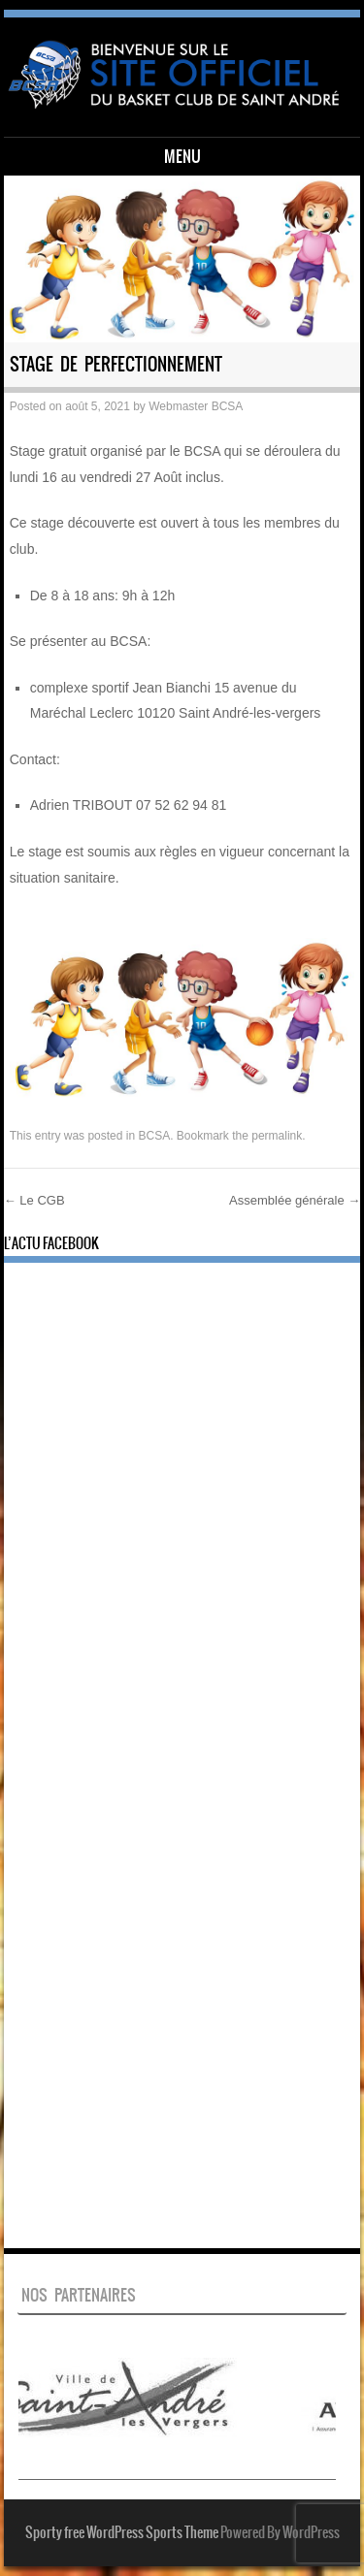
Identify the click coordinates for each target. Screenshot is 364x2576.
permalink (276, 1136)
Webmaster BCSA (196, 406)
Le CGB (34, 1200)
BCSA (154, 1136)
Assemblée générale (294, 1200)
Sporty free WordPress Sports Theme (121, 2532)
